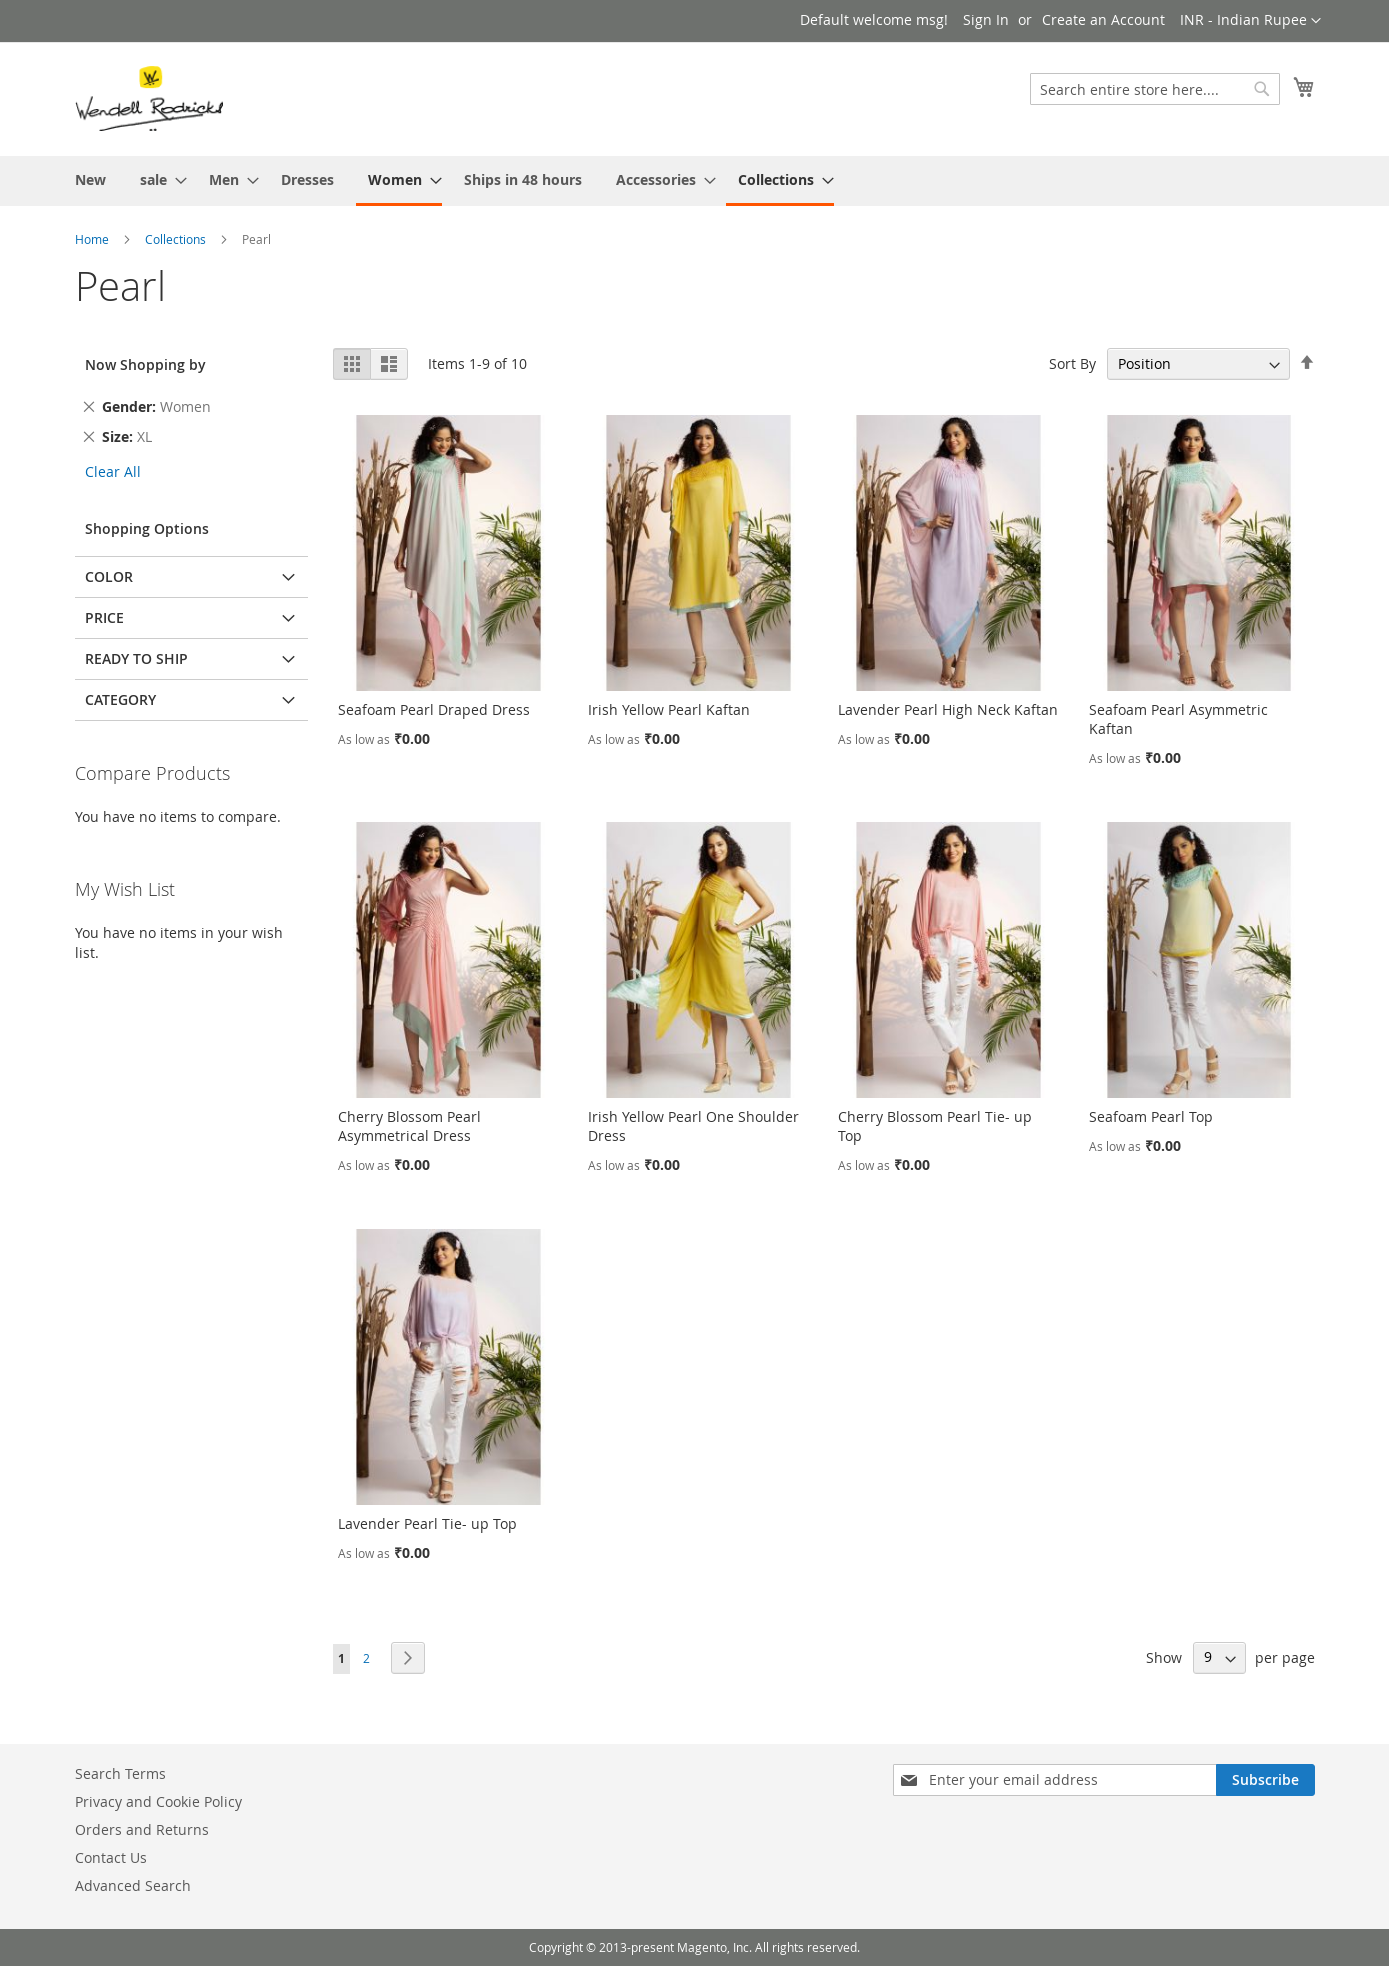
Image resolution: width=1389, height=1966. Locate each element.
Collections (175, 239)
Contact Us (111, 1857)
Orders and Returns (142, 1829)
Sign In (986, 19)
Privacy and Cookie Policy (158, 1801)
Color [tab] (109, 576)
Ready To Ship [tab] (136, 658)
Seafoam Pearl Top (1151, 1116)
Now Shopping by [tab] (145, 364)
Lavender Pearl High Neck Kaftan (948, 709)
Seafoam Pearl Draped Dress (434, 709)
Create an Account (1103, 19)
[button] (1250, 21)
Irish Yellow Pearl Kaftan (669, 709)
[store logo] (149, 98)
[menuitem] (90, 179)
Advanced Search (133, 1885)
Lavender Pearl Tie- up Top (427, 1523)
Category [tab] (120, 699)
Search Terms (120, 1773)
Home (92, 239)
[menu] (695, 181)
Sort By (1072, 363)
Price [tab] (104, 617)
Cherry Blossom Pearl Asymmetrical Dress (409, 1126)
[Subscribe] (1265, 1780)
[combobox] (1155, 89)
